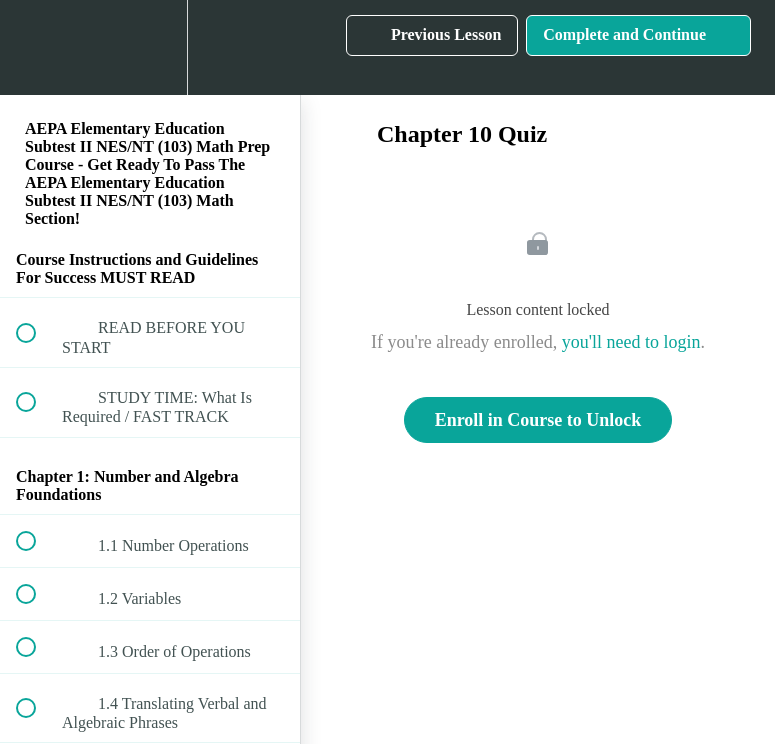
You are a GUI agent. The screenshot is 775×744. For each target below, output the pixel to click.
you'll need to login (631, 342)
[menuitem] (150, 47)
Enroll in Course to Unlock (538, 420)
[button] (37, 47)
